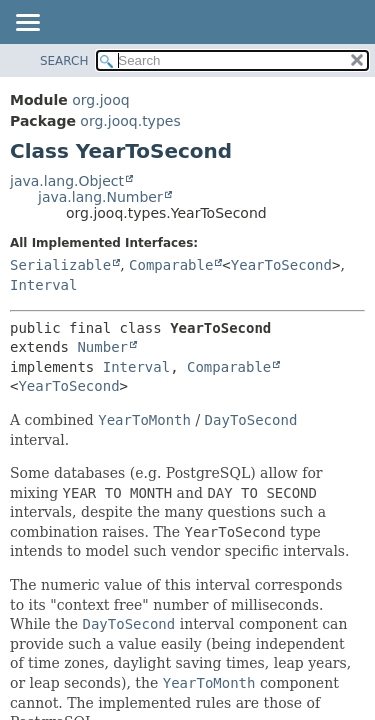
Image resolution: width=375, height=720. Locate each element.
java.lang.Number (100, 197)
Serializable (60, 265)
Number (102, 347)
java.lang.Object (67, 181)
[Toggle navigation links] (27, 24)
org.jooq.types (130, 121)
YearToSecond (281, 265)
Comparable (171, 265)
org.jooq (100, 100)
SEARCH (64, 61)
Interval (43, 285)
